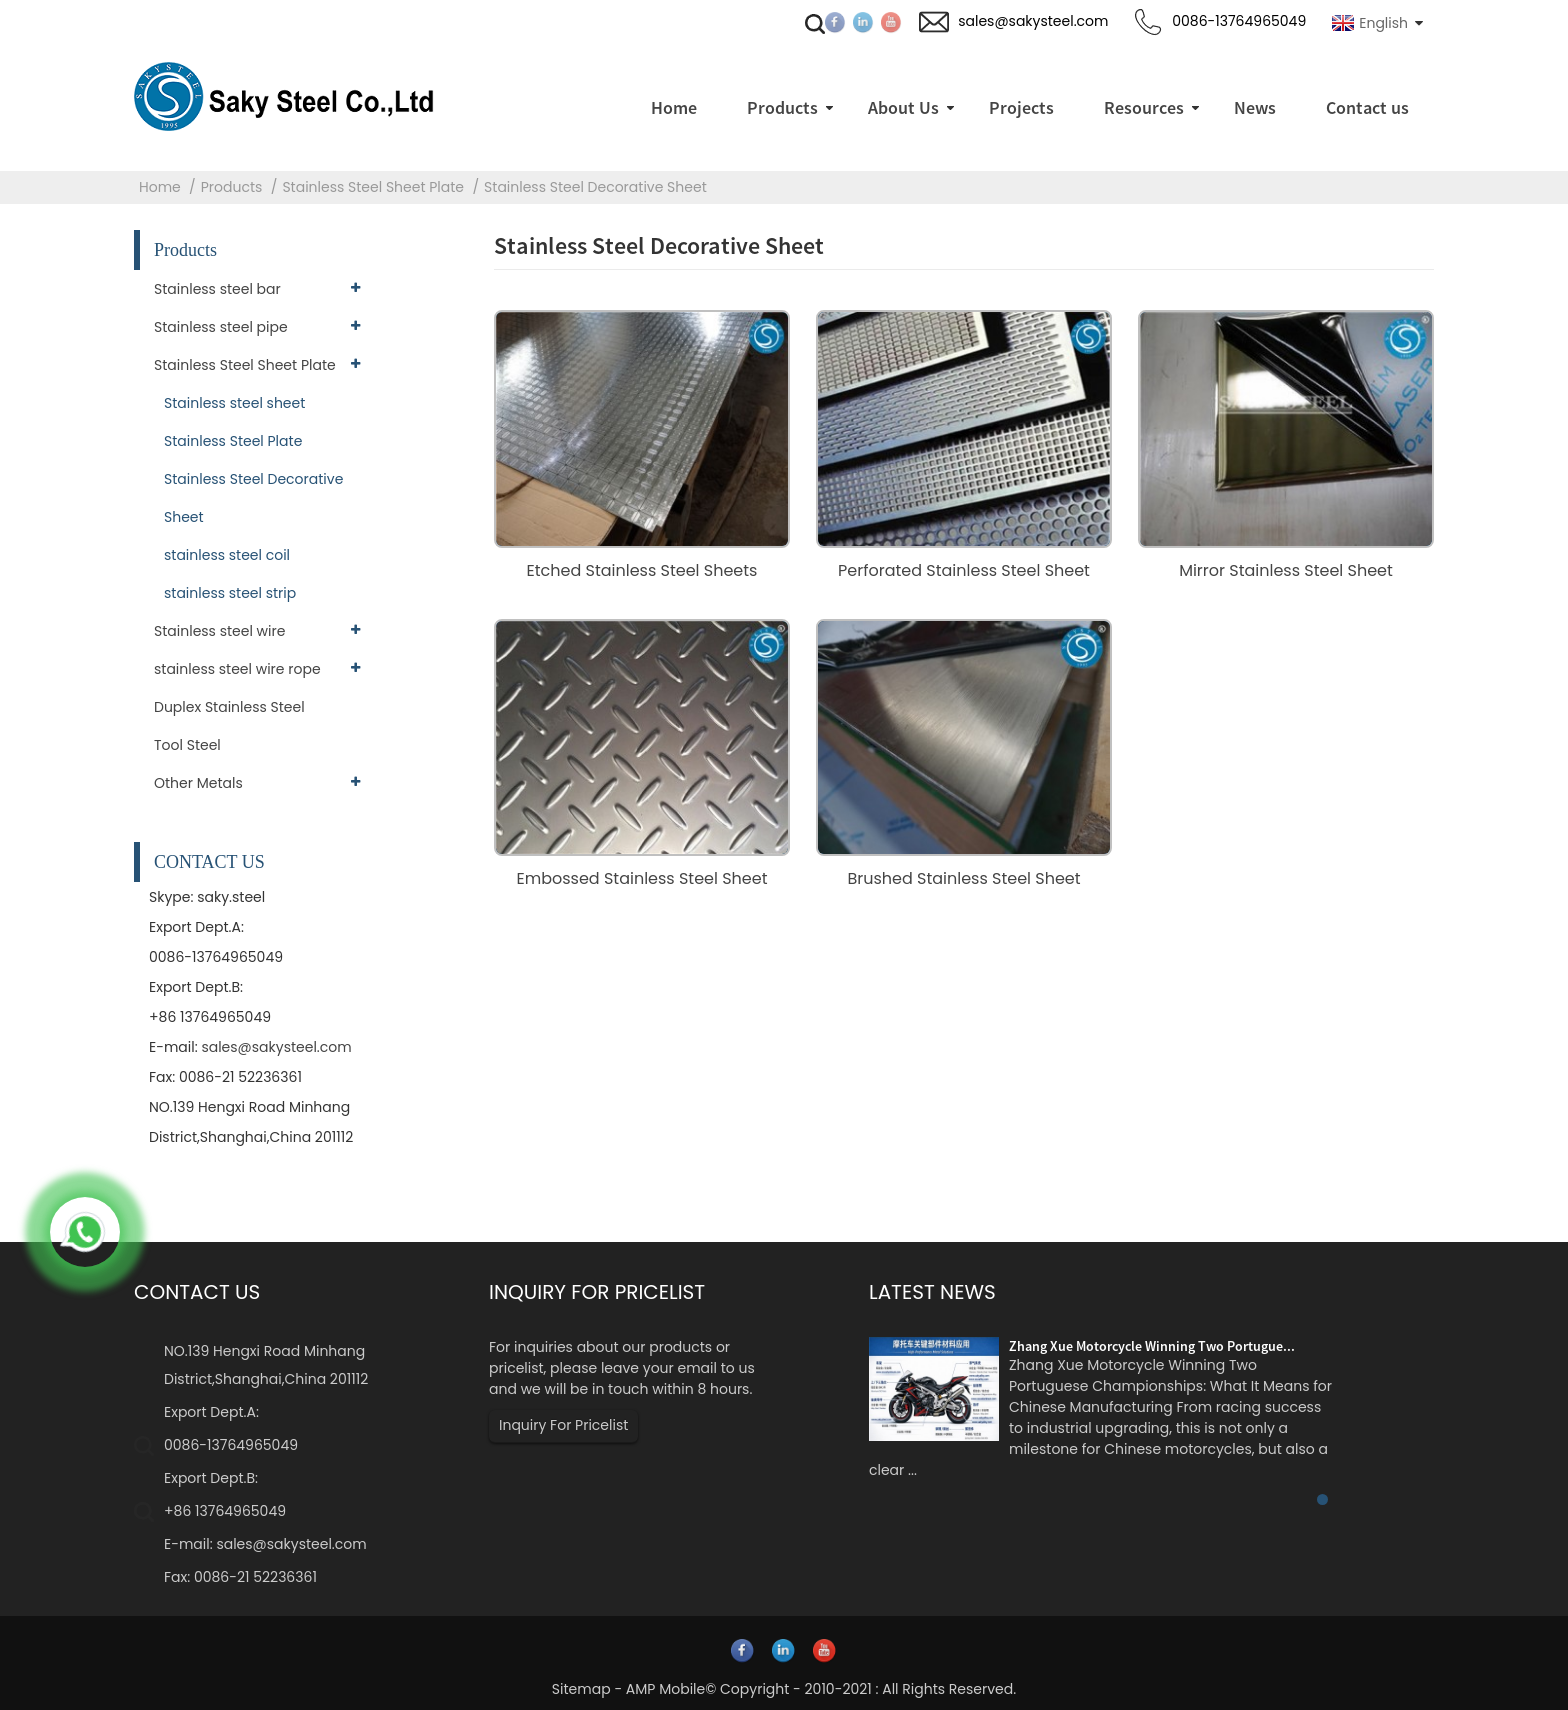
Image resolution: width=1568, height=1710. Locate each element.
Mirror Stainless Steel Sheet (1286, 570)
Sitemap (581, 1689)
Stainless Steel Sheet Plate (373, 187)
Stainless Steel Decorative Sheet (595, 187)
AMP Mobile (665, 1689)
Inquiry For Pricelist (563, 1425)
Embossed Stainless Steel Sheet (641, 878)
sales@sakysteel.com (276, 1047)
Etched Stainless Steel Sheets (642, 570)
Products (232, 187)
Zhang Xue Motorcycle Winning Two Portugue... (1152, 1346)
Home (160, 187)
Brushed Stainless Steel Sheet (963, 878)
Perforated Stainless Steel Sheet (964, 570)
